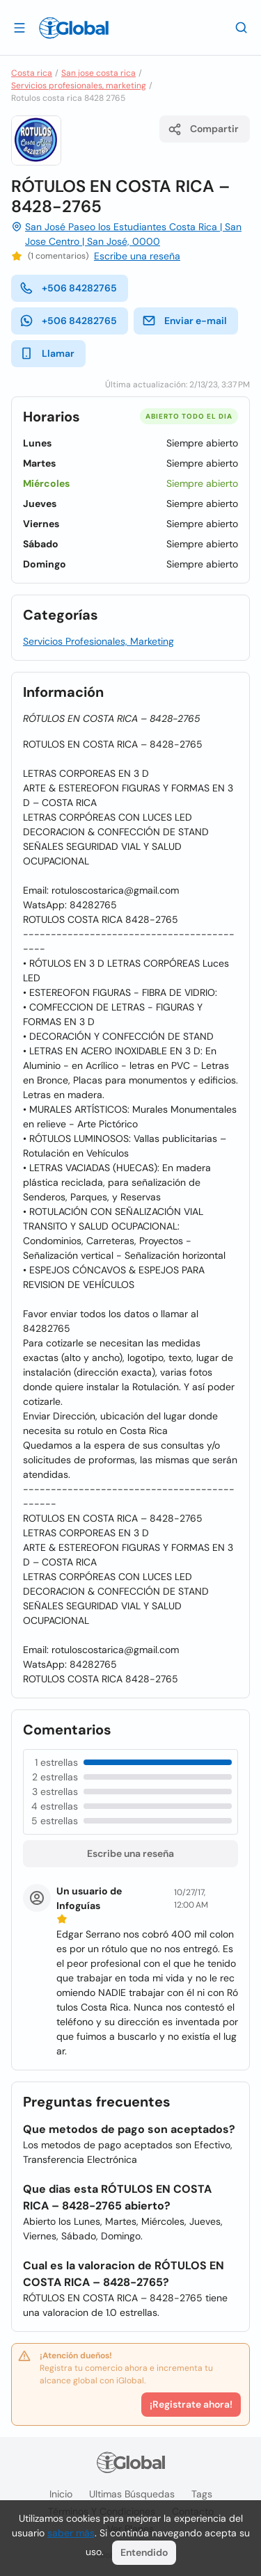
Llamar (46, 353)
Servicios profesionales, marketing (78, 85)
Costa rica (31, 73)
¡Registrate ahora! (191, 2404)
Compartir (203, 129)
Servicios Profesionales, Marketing (98, 641)
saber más (71, 2533)
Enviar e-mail (184, 321)
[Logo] (74, 28)
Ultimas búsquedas (132, 2494)
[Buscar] (241, 27)
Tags (201, 2494)
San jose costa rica (98, 73)
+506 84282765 (68, 288)
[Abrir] (19, 27)
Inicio (60, 2494)
